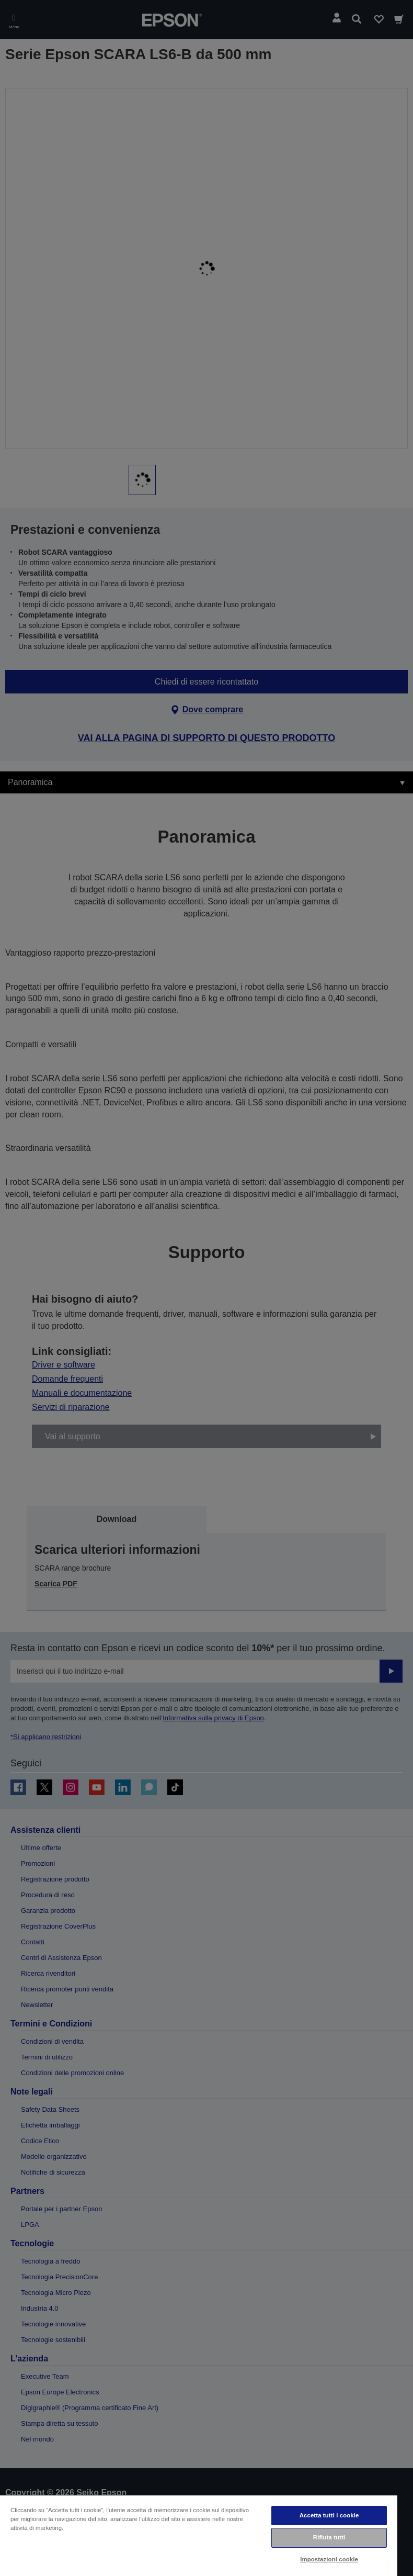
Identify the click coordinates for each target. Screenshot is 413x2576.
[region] (198, 2535)
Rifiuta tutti (329, 2537)
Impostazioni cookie (329, 2559)
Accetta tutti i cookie (329, 2515)
